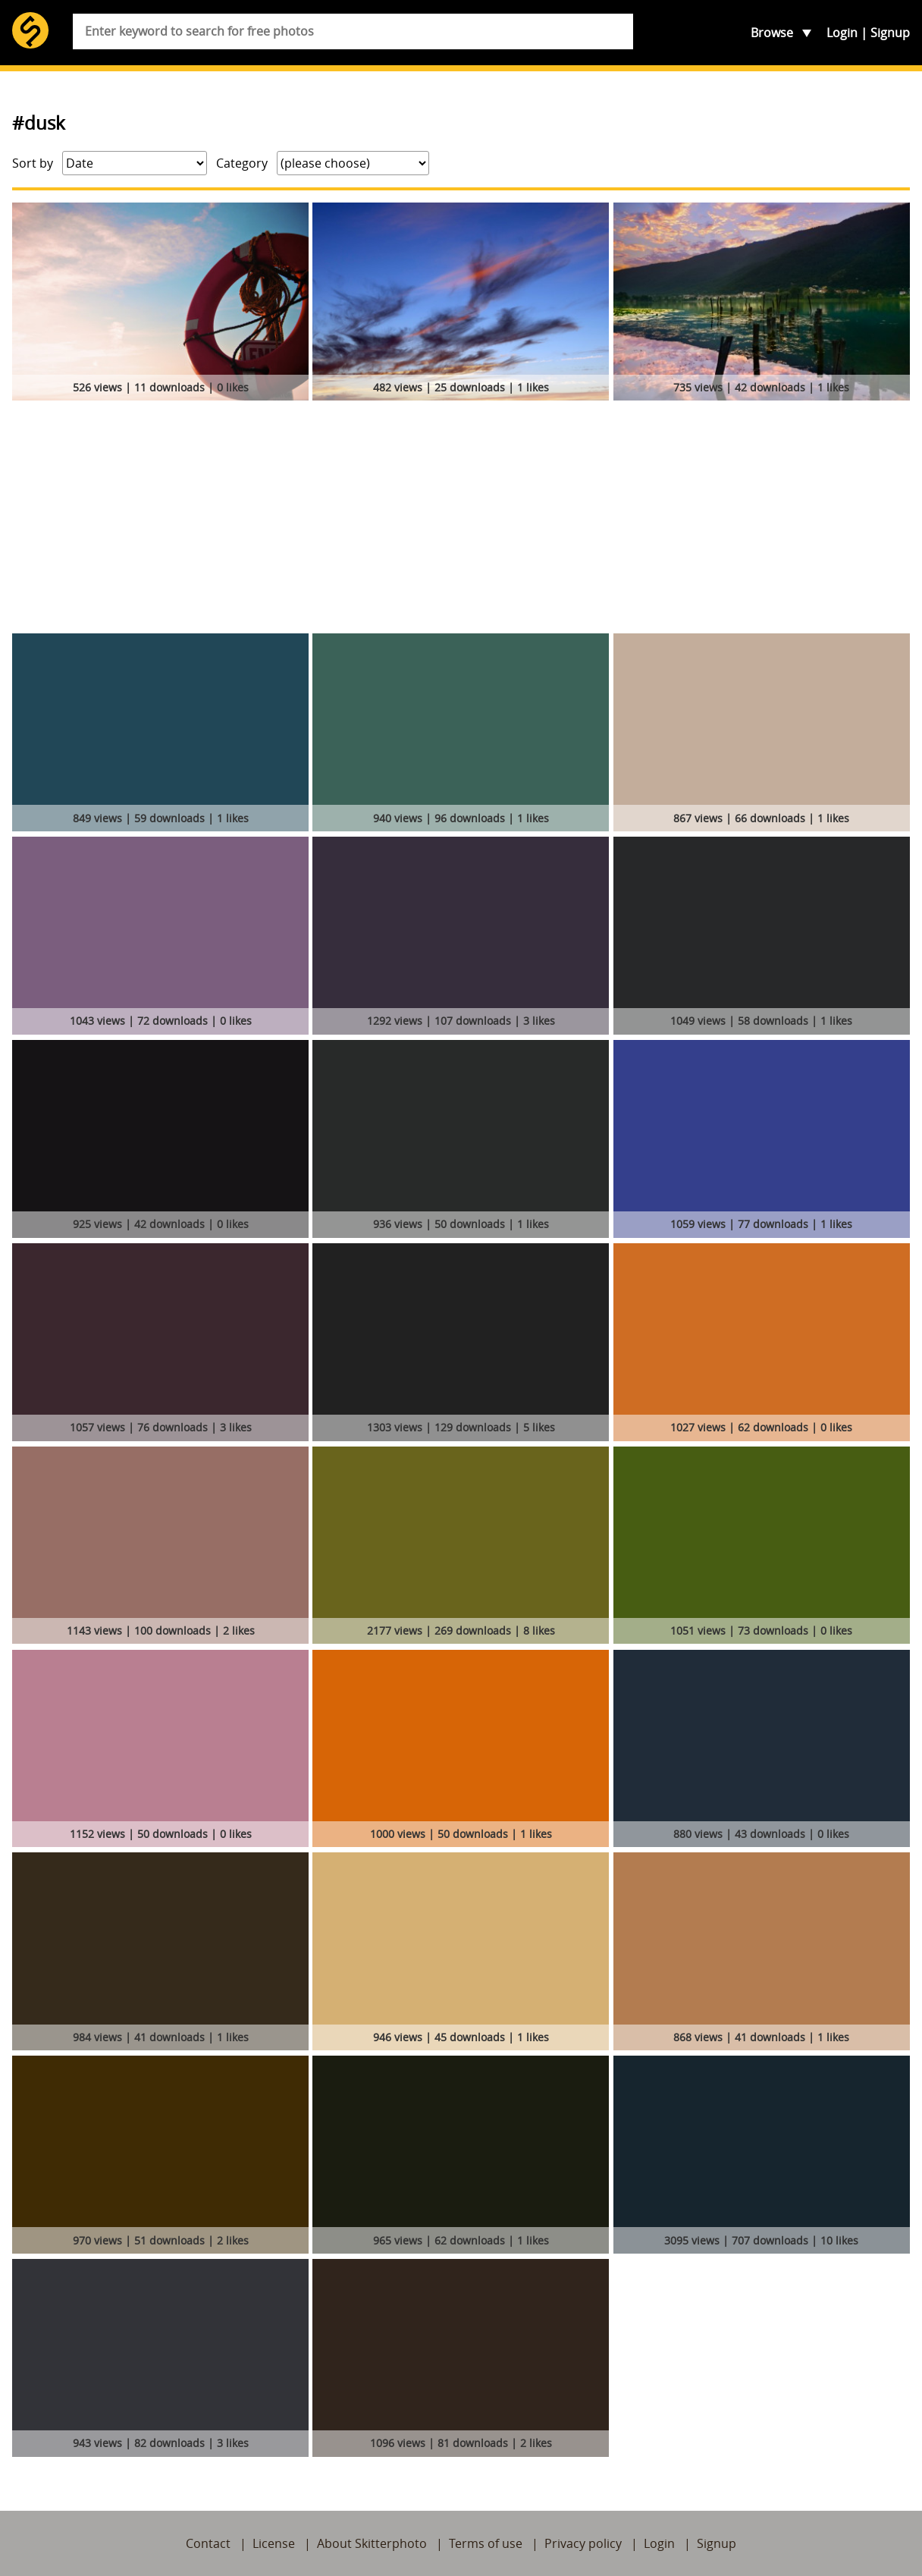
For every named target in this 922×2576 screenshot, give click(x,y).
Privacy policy (583, 2543)
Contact (208, 2543)
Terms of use (485, 2543)
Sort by (32, 163)
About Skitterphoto (372, 2543)
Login (842, 32)
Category (242, 163)
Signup (890, 32)
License (273, 2543)
